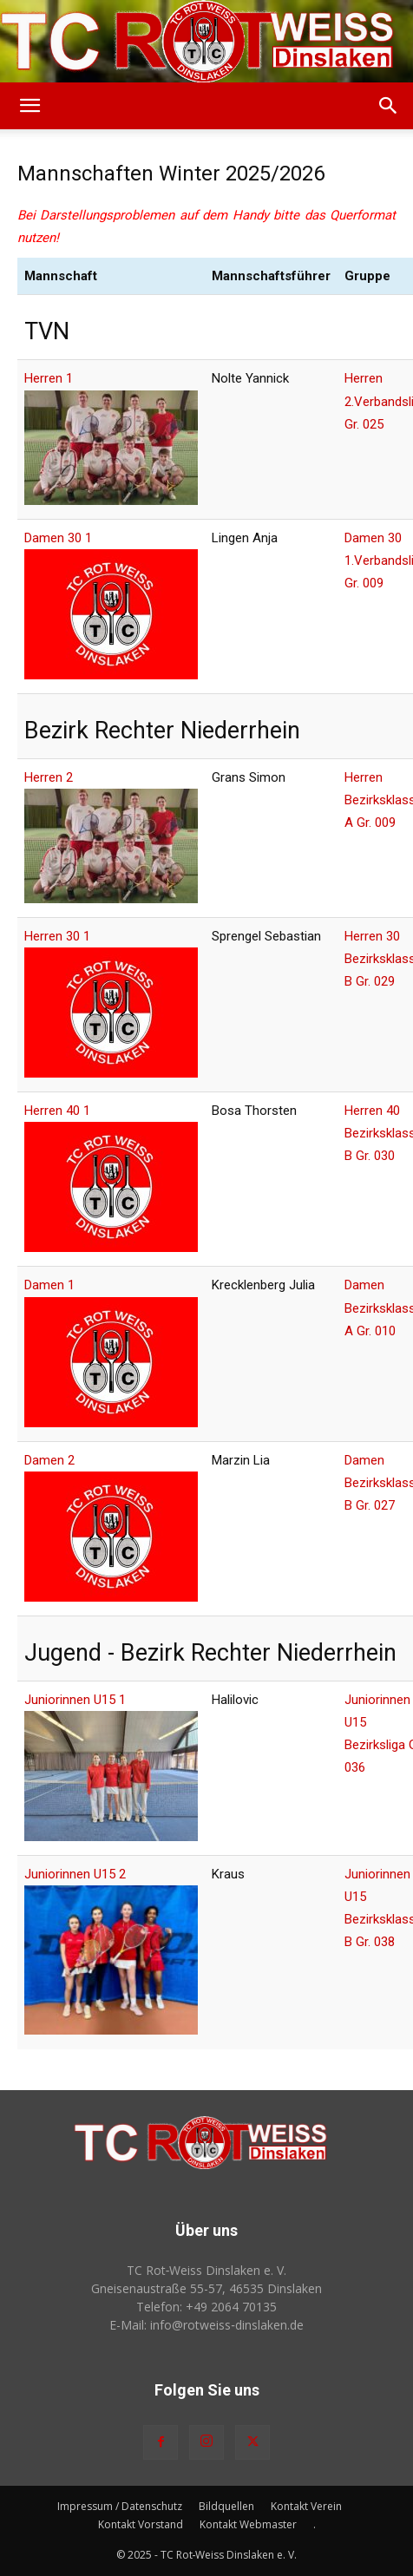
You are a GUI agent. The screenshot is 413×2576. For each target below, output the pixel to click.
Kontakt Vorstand (140, 2524)
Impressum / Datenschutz (119, 2506)
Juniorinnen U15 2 (75, 1874)
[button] (29, 105)
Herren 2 (48, 777)
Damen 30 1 (58, 538)
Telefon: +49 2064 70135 (206, 2306)
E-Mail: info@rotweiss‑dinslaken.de (206, 2325)
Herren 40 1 (57, 1110)
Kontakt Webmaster (248, 2524)
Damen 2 (49, 1460)
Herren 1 (48, 378)
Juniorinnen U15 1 (75, 1700)
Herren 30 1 (57, 936)
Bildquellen (226, 2506)
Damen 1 (49, 1285)
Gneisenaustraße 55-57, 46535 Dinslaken (206, 2288)
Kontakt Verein (306, 2506)
